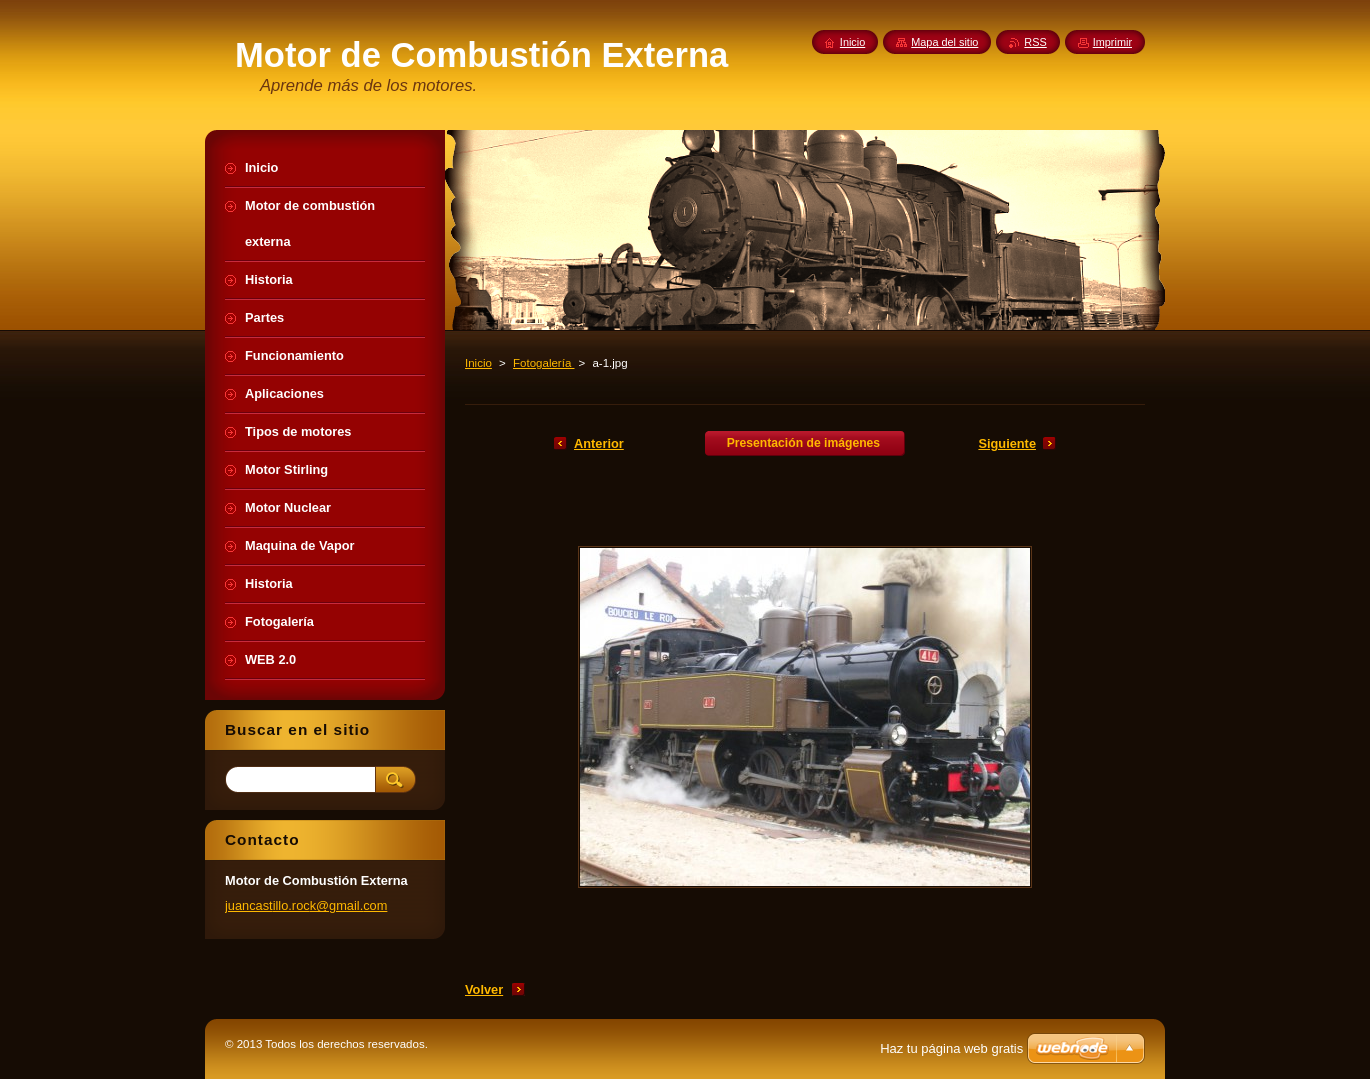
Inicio (478, 363)
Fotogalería (543, 363)
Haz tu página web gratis (951, 1048)
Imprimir (1112, 42)
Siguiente (1007, 443)
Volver (484, 989)
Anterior (599, 443)
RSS (1035, 42)
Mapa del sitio (944, 42)
